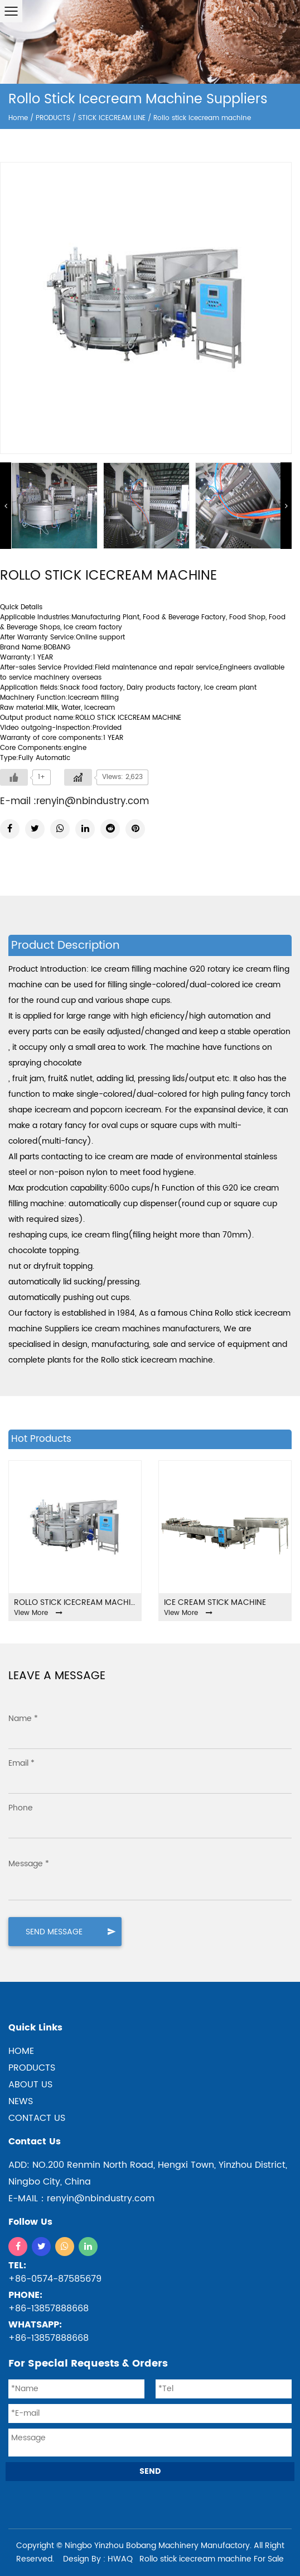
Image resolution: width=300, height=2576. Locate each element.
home (21, 2051)
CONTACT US (36, 2118)
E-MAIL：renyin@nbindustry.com (81, 2198)
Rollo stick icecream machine (75, 1602)
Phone (20, 1807)
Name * (23, 1718)
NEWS (20, 2101)
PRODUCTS (53, 118)
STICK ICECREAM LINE (112, 118)
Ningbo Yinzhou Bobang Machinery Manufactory (157, 2545)
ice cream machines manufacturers (150, 1328)
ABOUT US (30, 2084)
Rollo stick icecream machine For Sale (211, 2559)
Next (286, 505)
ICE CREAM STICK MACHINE (215, 1602)
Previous (5, 505)
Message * (28, 1863)
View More (38, 1613)
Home (18, 118)
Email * (21, 1763)
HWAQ (120, 2559)
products (31, 2068)
